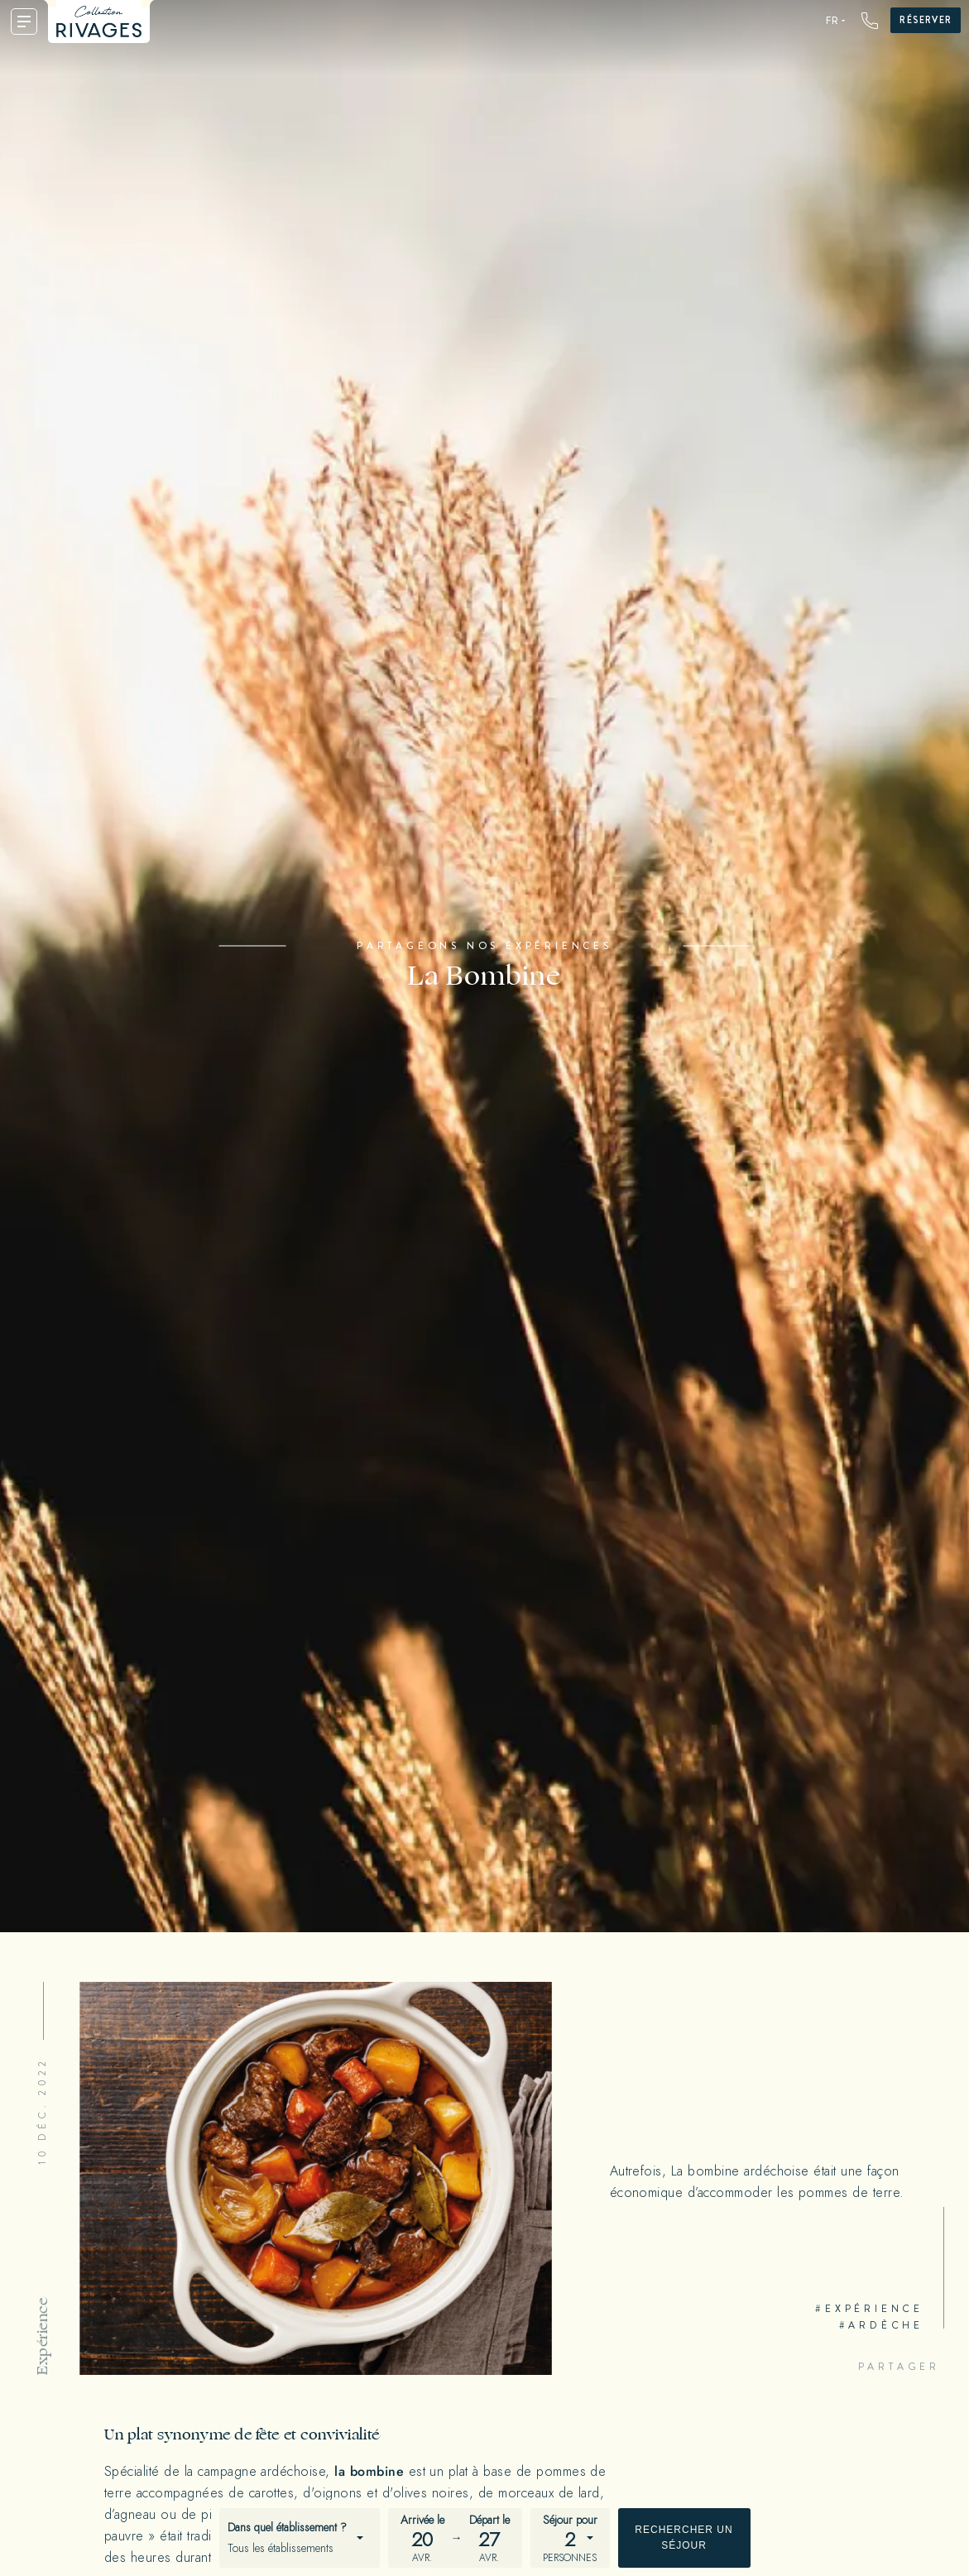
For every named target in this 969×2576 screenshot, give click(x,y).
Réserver (925, 19)
